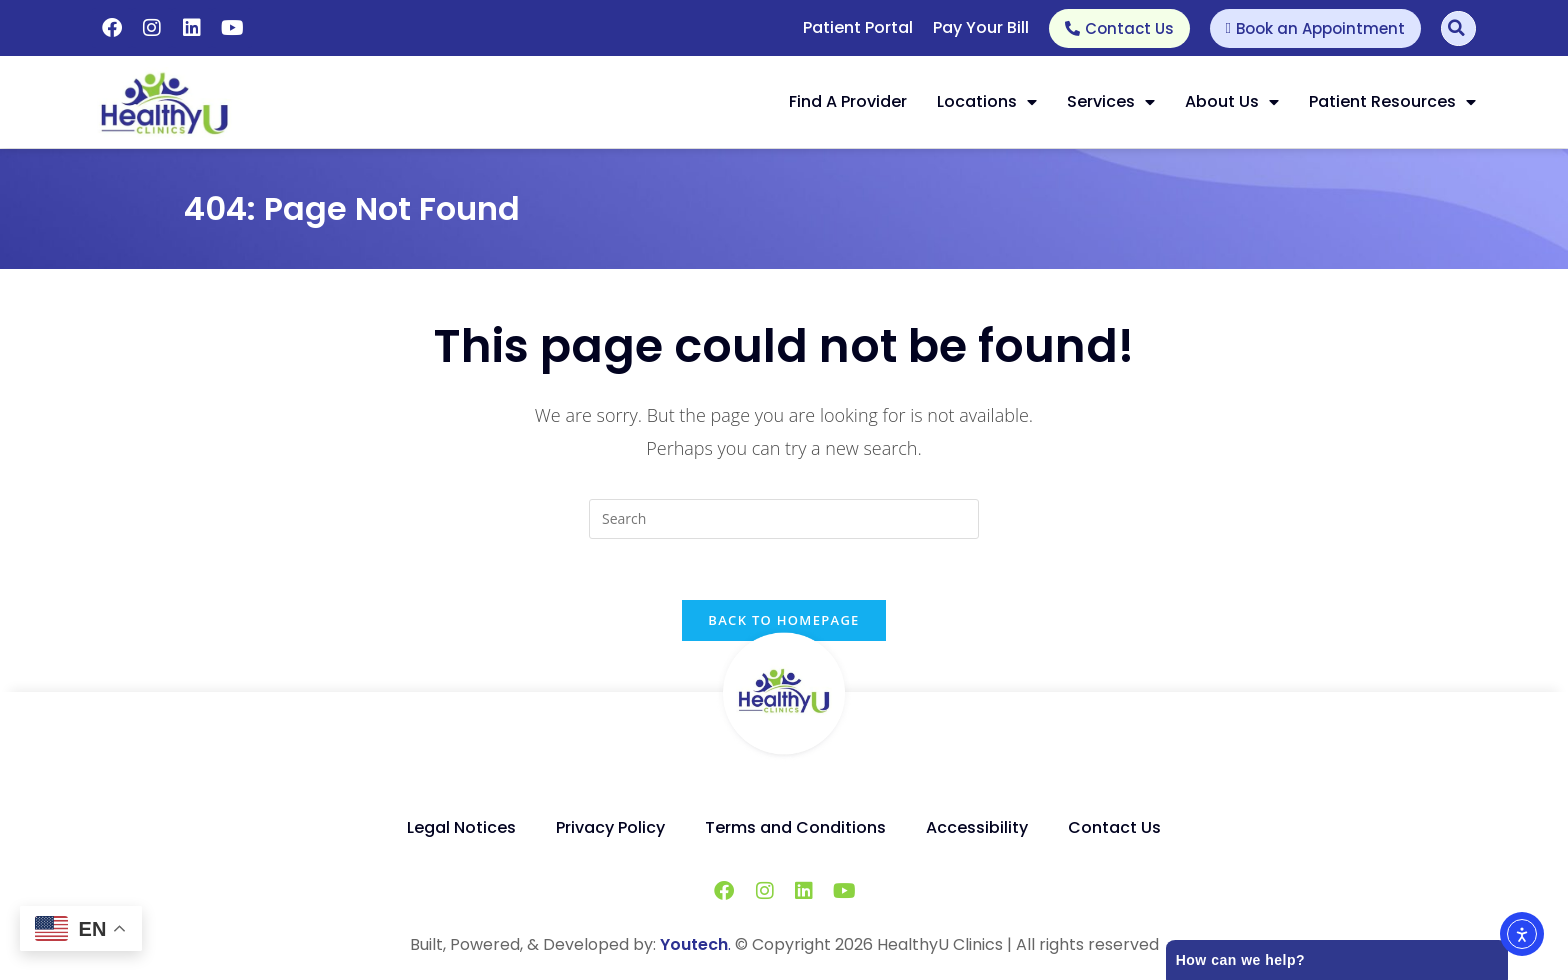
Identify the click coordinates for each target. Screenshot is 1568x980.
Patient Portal (858, 27)
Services (1111, 102)
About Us (1232, 102)
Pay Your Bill (981, 27)
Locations (987, 102)
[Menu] (1132, 102)
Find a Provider (848, 101)
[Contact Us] (1119, 28)
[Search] (1458, 28)
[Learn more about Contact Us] (1119, 28)
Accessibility (977, 827)
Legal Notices (461, 827)
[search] (784, 519)
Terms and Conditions (795, 827)
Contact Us (1114, 827)
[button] (1132, 102)
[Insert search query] (784, 519)
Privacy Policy (610, 827)
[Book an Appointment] (1315, 28)
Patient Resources (1392, 102)
